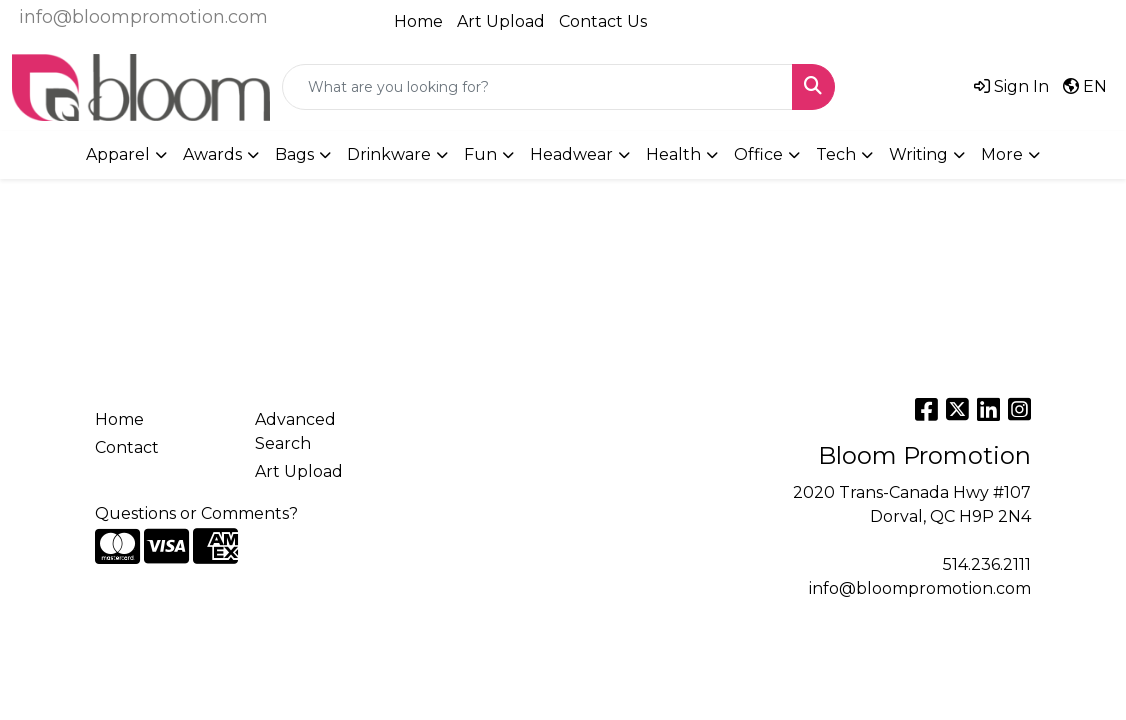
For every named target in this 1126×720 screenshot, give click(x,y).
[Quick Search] (537, 87)
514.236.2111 (987, 564)
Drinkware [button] (389, 154)
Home (418, 21)
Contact (127, 447)
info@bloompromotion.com (143, 17)
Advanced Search (295, 431)
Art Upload (501, 21)
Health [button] (673, 154)
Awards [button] (212, 154)
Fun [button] (480, 154)
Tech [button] (836, 154)
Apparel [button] (118, 154)
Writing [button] (918, 154)
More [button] (1002, 154)
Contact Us (603, 21)
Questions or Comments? (196, 513)
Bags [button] (294, 154)
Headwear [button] (571, 154)
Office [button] (758, 154)
